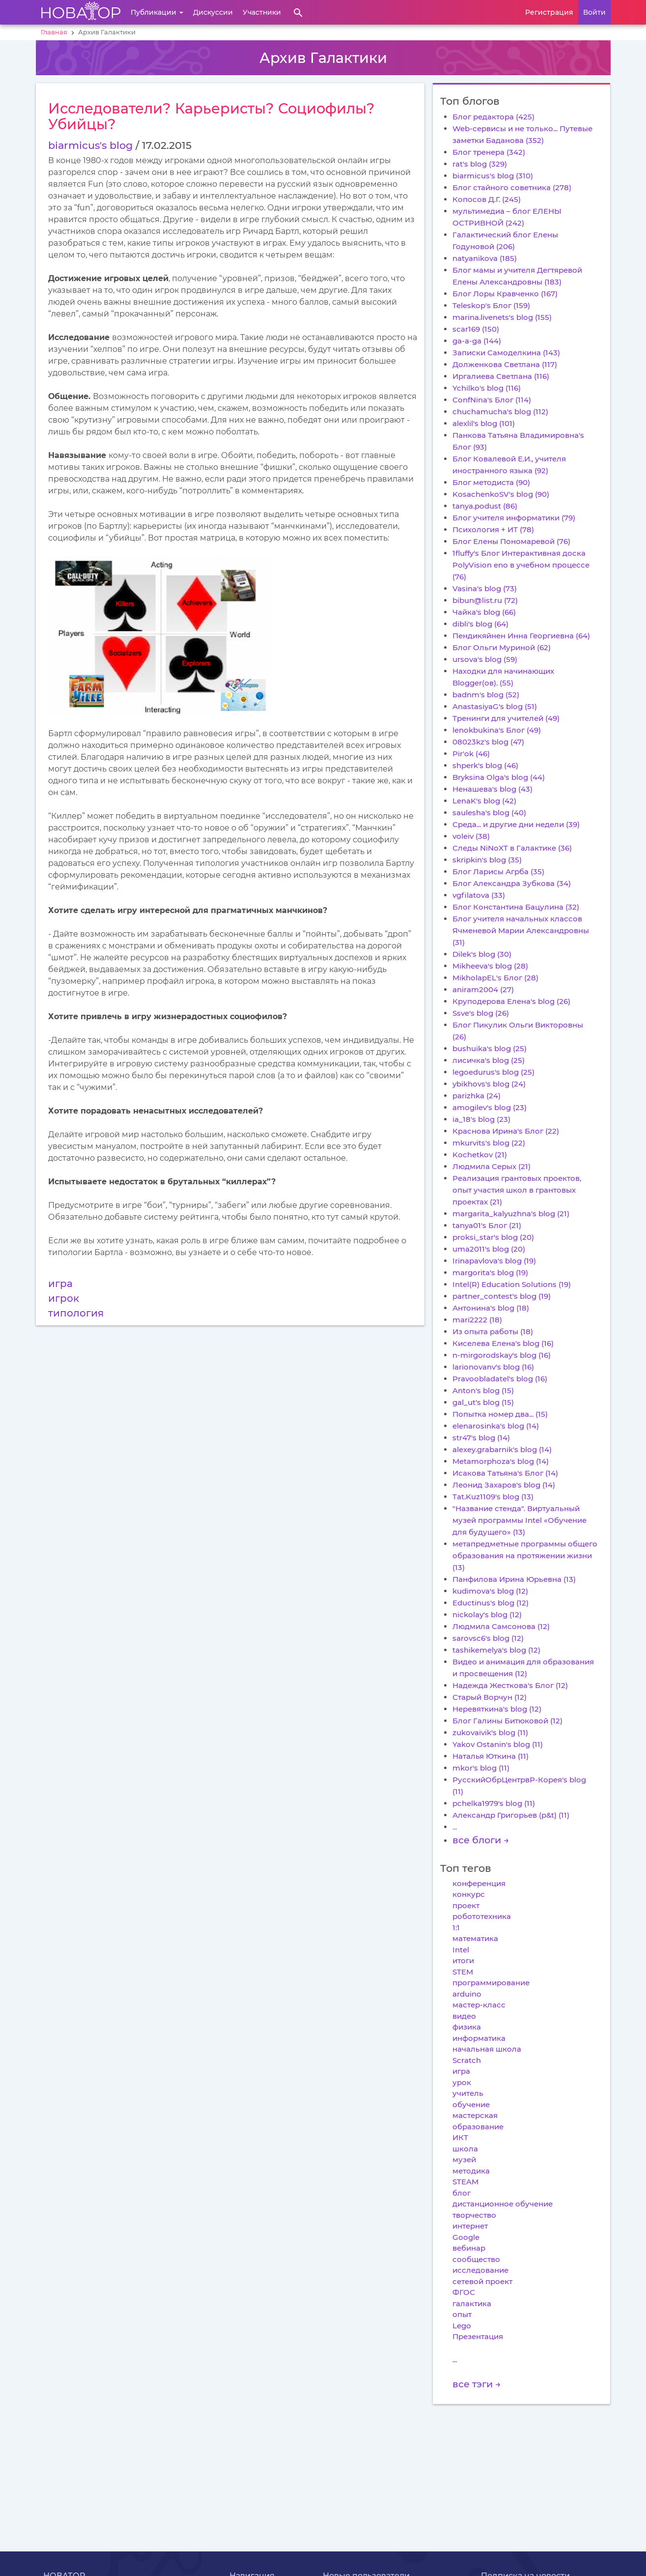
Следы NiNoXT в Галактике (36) (512, 848)
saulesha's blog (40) (489, 812)
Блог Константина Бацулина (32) (515, 907)
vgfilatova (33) (478, 895)
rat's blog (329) (479, 164)
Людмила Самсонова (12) (501, 1626)
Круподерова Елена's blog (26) (511, 1001)
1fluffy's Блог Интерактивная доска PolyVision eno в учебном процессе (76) (521, 564)
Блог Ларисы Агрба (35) (498, 871)
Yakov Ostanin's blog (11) (497, 1744)
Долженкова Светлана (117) (504, 364)
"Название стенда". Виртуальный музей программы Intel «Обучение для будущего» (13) (519, 1520)
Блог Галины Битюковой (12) (507, 1720)
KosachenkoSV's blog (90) (500, 494)
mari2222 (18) (477, 1319)
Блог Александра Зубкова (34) (511, 883)
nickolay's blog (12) (487, 1614)
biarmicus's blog (90, 145)
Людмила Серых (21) (491, 1166)
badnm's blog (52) (485, 694)
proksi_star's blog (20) (493, 1237)
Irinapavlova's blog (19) (494, 1260)
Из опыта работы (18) (492, 1331)
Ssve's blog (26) (480, 1013)
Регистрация (549, 12)
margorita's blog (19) (490, 1272)
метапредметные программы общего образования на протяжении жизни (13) (524, 1555)
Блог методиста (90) (491, 482)
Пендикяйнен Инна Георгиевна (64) (521, 635)
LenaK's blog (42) (484, 800)
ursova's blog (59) (484, 659)
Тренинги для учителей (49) (506, 718)
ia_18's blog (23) (481, 1119)
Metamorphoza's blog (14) (500, 1461)
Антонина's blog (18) (490, 1308)
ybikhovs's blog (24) (489, 1083)
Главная (54, 32)
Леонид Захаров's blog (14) (503, 1484)
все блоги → (480, 1840)
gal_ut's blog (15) (483, 1402)
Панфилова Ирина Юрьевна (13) (514, 1579)
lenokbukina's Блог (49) (496, 730)
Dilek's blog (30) (481, 954)
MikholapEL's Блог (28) (495, 977)
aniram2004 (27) (483, 989)
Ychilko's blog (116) (486, 388)
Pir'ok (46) (471, 753)
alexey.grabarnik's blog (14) (502, 1449)
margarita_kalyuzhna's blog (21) (510, 1213)
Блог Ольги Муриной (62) (501, 647)
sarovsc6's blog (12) (488, 1638)
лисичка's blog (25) (488, 1060)
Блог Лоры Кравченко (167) (505, 293)
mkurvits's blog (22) (488, 1142)
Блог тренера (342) (488, 152)
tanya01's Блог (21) (486, 1225)
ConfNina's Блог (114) (491, 399)
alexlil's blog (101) (483, 423)
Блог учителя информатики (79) (513, 517)
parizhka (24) (476, 1095)
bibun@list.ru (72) (485, 600)
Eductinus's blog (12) (490, 1602)
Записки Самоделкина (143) (506, 352)
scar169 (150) (475, 329)
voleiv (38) (471, 836)
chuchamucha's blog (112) (500, 411)
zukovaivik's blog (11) (490, 1732)
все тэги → (476, 2384)
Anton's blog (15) (483, 1390)
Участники (262, 12)
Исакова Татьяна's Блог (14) (505, 1473)
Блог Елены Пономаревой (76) (511, 541)
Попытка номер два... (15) (500, 1414)
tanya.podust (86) (484, 506)
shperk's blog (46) (485, 765)
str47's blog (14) (481, 1437)
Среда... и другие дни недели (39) (516, 824)
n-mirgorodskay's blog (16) (501, 1355)
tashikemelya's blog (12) (496, 1650)
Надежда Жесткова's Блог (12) (510, 1685)
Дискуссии (213, 12)
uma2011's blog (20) (488, 1249)
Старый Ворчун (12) (489, 1697)
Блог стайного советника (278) (511, 187)
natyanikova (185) (484, 258)
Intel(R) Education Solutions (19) (511, 1284)
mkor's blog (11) (480, 1768)
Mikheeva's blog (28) (490, 966)
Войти (594, 12)
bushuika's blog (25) (489, 1048)
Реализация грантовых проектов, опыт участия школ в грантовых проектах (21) (516, 1190)
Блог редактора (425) (493, 116)
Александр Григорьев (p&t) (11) (510, 1815)
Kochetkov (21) (479, 1154)
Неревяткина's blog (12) (496, 1709)
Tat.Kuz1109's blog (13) (493, 1496)
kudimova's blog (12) (490, 1591)
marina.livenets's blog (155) (502, 317)
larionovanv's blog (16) (493, 1367)
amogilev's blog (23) (489, 1107)
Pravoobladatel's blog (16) (499, 1378)
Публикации (157, 12)
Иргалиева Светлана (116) (500, 376)
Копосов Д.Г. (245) (486, 199)
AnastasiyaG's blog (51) (494, 706)
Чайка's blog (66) (484, 612)
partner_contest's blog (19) (501, 1296)
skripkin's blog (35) (487, 859)
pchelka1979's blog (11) (493, 1803)
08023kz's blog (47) (488, 741)
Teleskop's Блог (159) (491, 305)
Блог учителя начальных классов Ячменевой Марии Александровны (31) (520, 930)
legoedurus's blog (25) (493, 1072)
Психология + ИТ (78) (493, 529)
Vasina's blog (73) (484, 588)
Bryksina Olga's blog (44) (498, 777)
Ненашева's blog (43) (492, 789)
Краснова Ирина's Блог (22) (505, 1131)
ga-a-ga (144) (476, 340)
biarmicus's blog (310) (492, 175)
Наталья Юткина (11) (490, 1756)
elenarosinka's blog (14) (495, 1426)
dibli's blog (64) (480, 624)
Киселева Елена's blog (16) (503, 1343)
